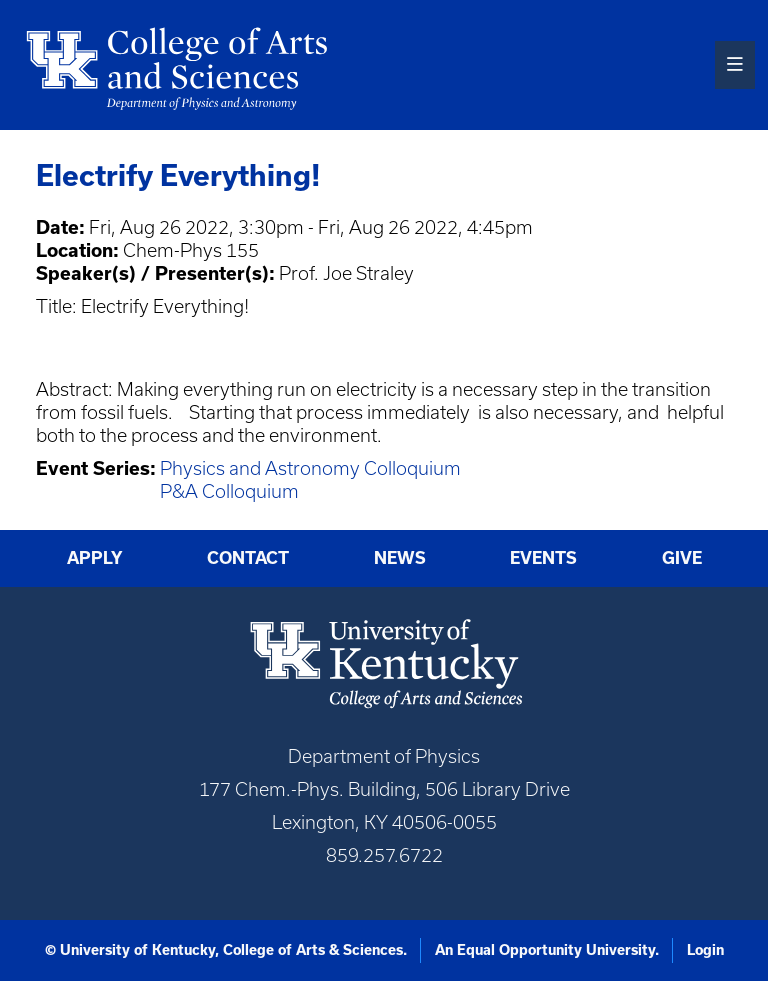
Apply (95, 557)
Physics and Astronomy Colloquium (310, 468)
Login (705, 950)
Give (682, 557)
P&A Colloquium (229, 491)
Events (543, 557)
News (400, 557)
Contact (248, 557)
